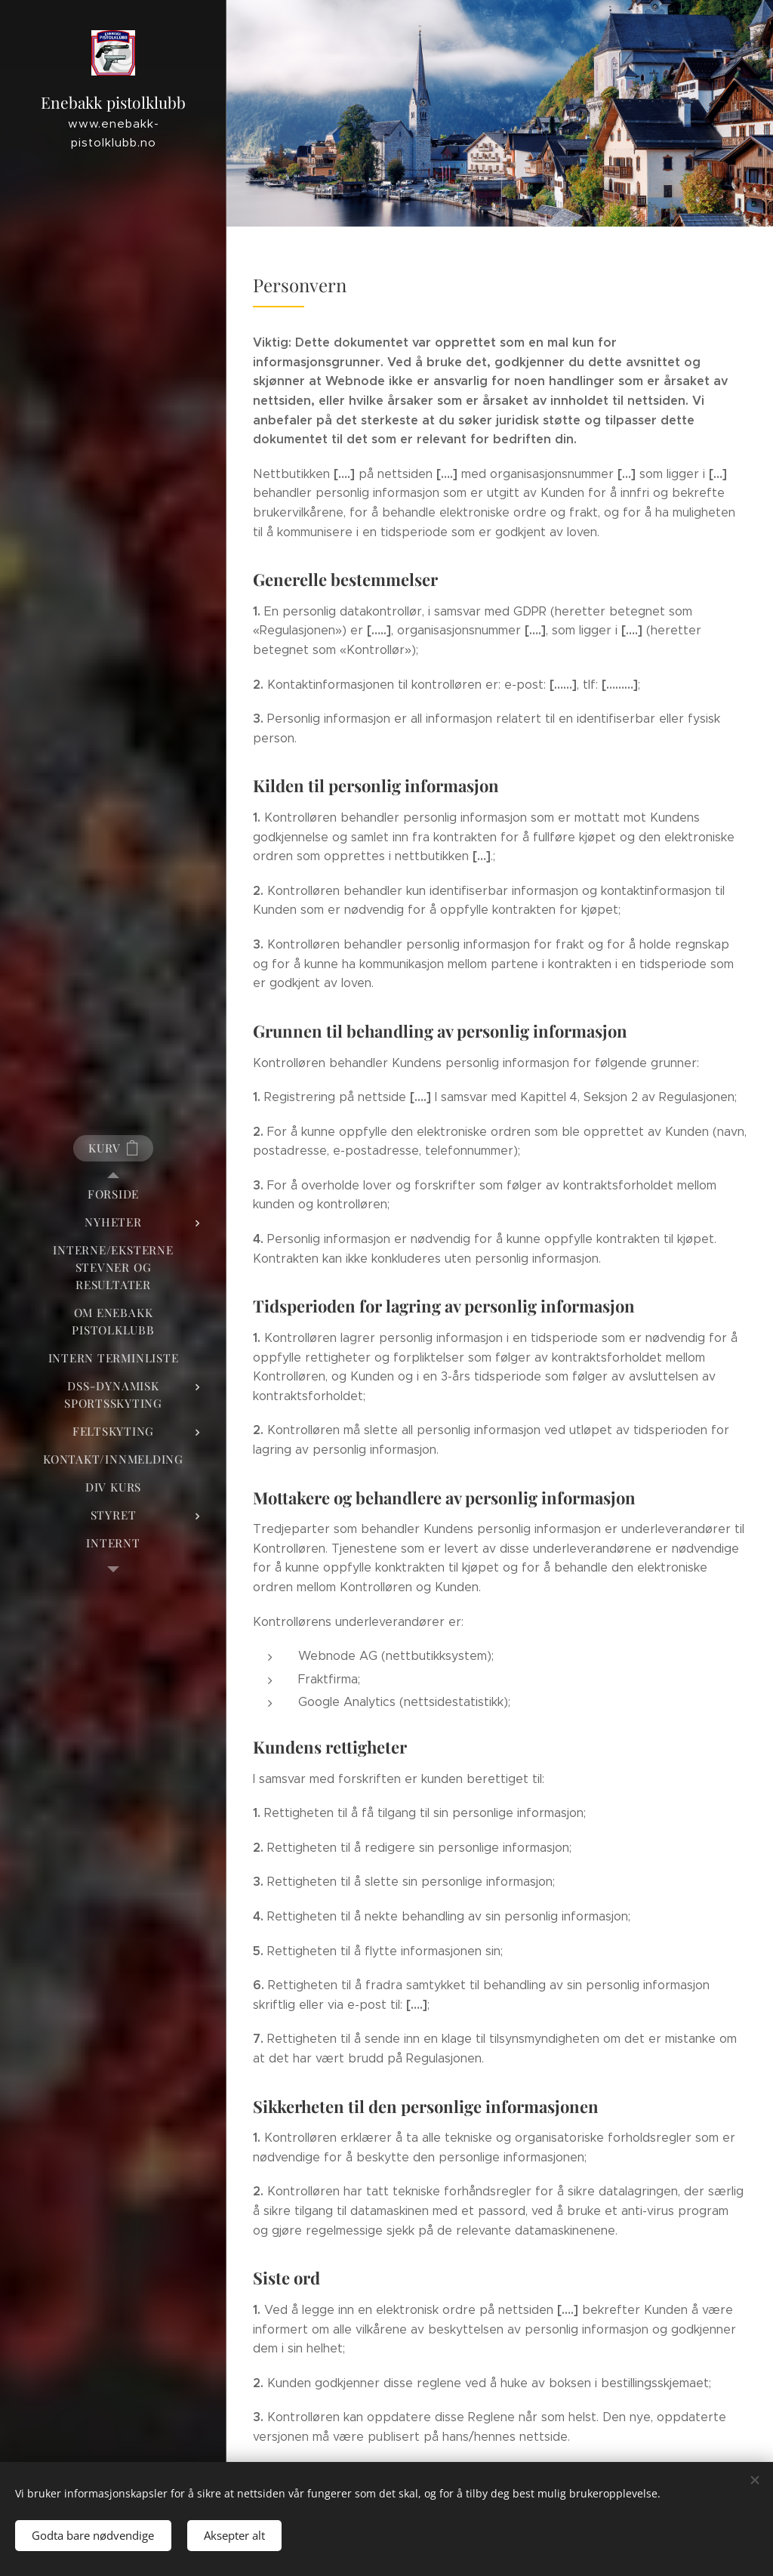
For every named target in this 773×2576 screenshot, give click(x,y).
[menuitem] (113, 1194)
